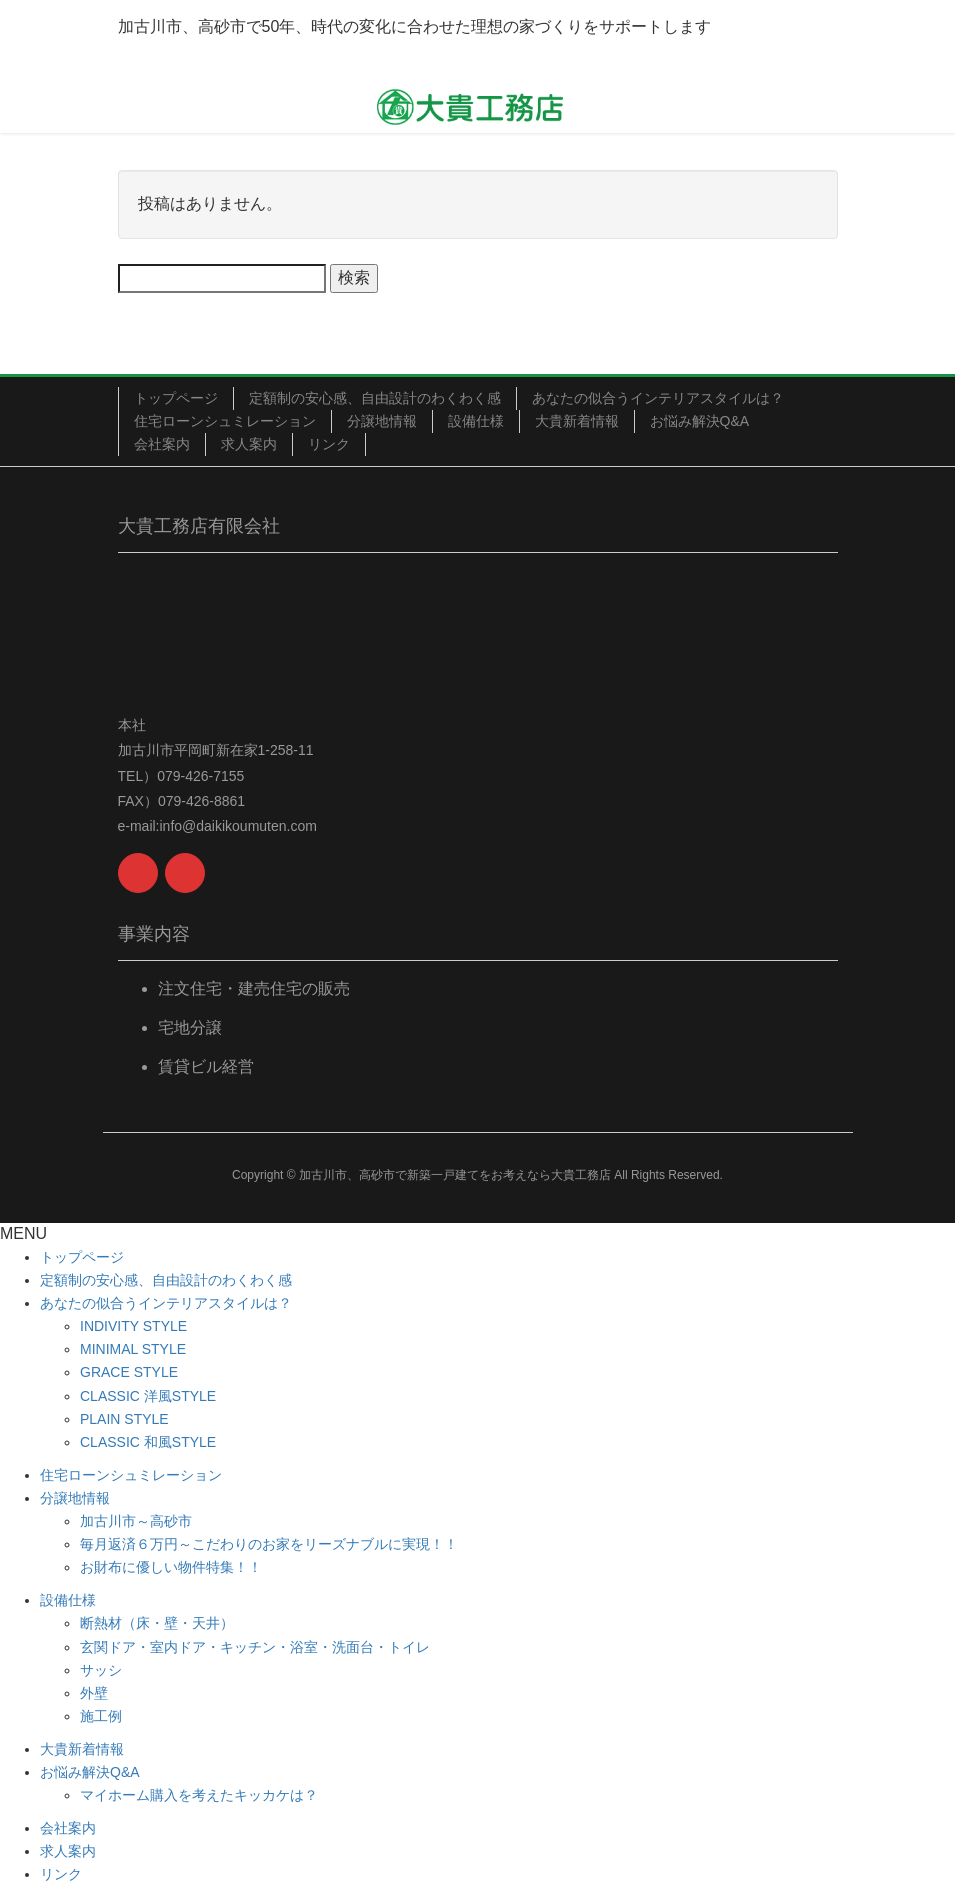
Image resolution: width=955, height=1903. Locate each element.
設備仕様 (476, 421)
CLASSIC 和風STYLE (148, 1442)
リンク (329, 444)
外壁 (94, 1693)
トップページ (176, 398)
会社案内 (162, 444)
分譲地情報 (382, 421)
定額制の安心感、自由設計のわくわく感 (375, 398)
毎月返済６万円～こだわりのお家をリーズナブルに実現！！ (269, 1544)
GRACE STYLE (129, 1372)
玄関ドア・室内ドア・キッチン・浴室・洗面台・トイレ (255, 1647)
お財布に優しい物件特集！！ (171, 1567)
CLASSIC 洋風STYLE (148, 1396)
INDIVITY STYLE (133, 1326)
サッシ (101, 1670)
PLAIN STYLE (124, 1419)
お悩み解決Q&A (700, 421)
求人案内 (249, 444)
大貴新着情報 (577, 421)
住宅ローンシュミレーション (225, 421)
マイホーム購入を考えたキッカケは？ (199, 1795)
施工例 (101, 1716)
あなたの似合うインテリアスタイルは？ (658, 398)
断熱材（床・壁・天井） (157, 1623)
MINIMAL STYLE (133, 1349)
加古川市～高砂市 (136, 1521)
